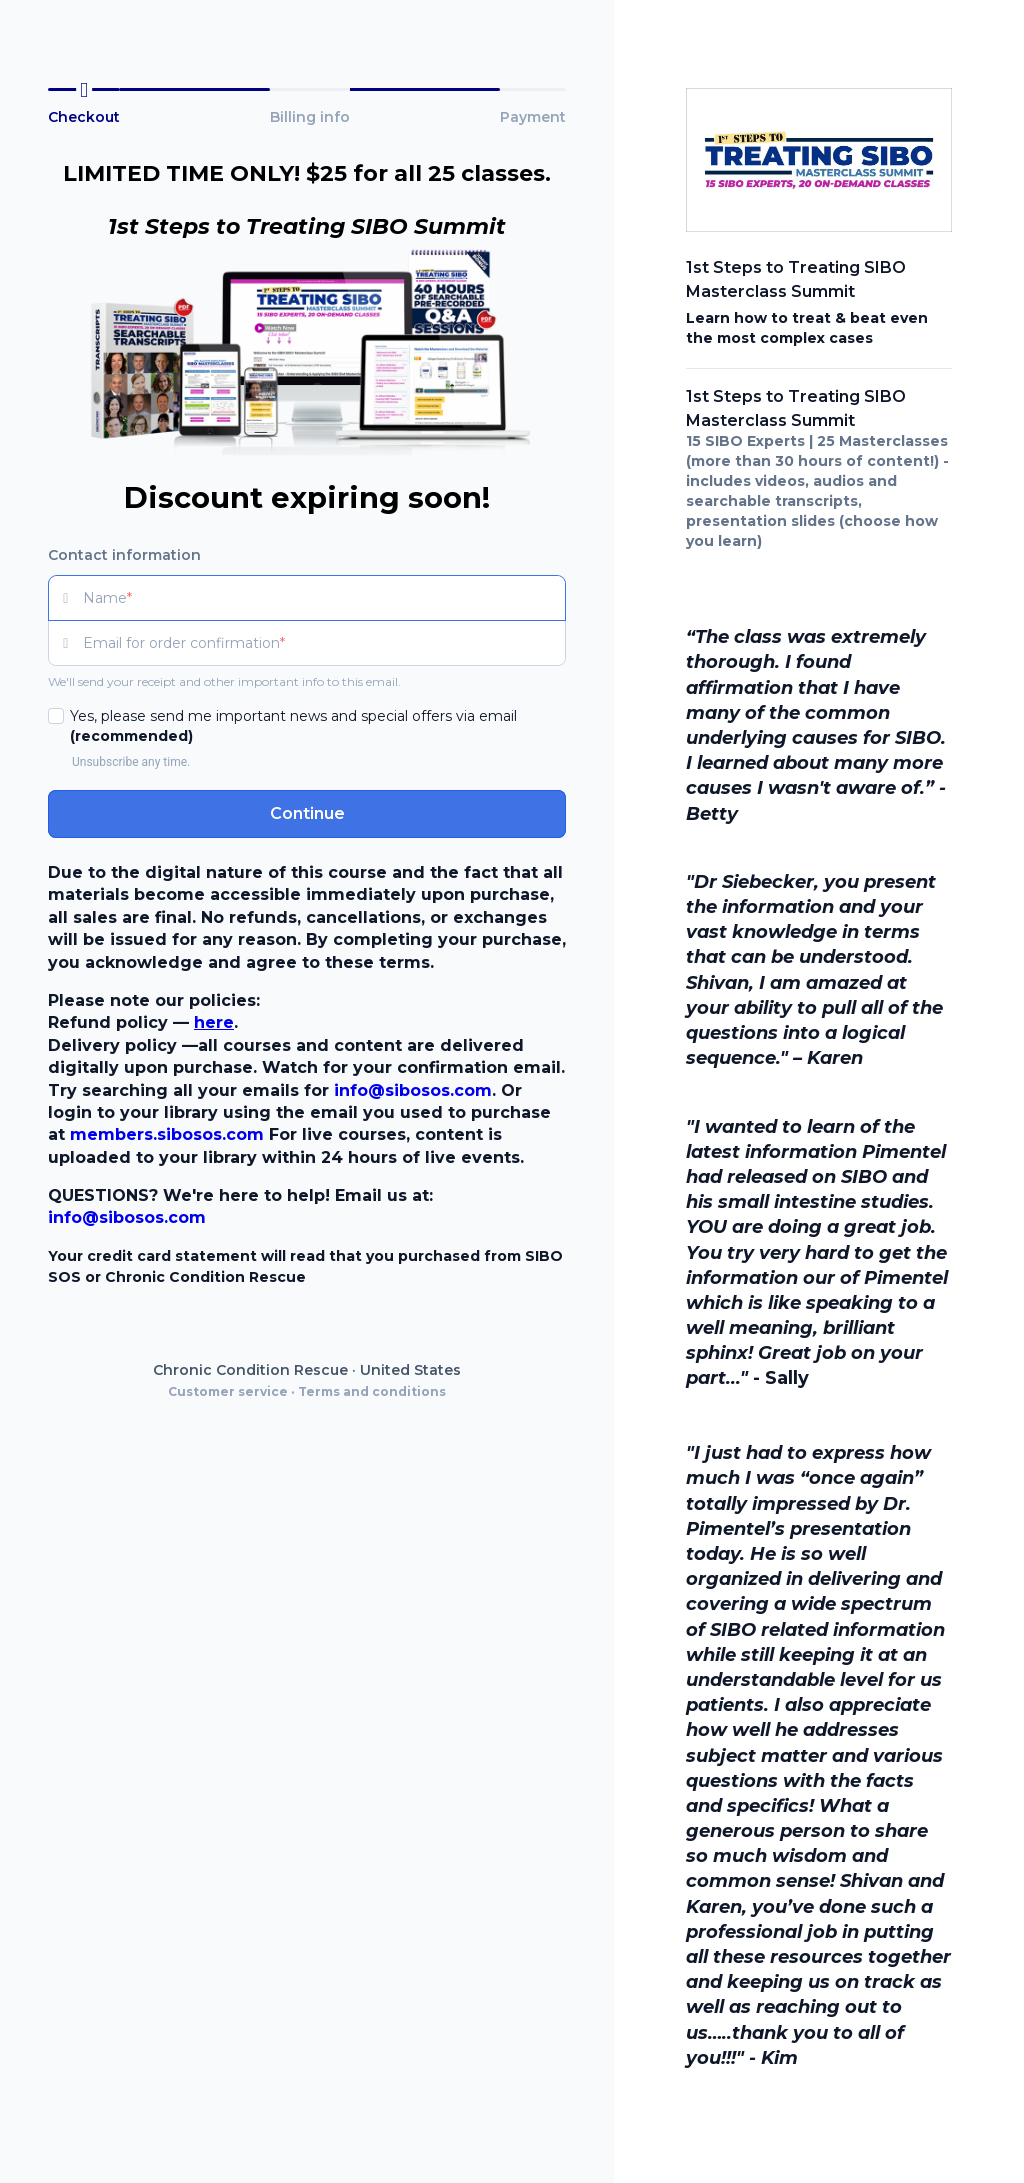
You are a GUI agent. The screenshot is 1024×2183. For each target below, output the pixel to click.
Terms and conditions (372, 1391)
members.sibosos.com (167, 1134)
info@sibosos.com (413, 1090)
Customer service (228, 1391)
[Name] (324, 598)
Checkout (84, 117)
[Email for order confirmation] (324, 643)
